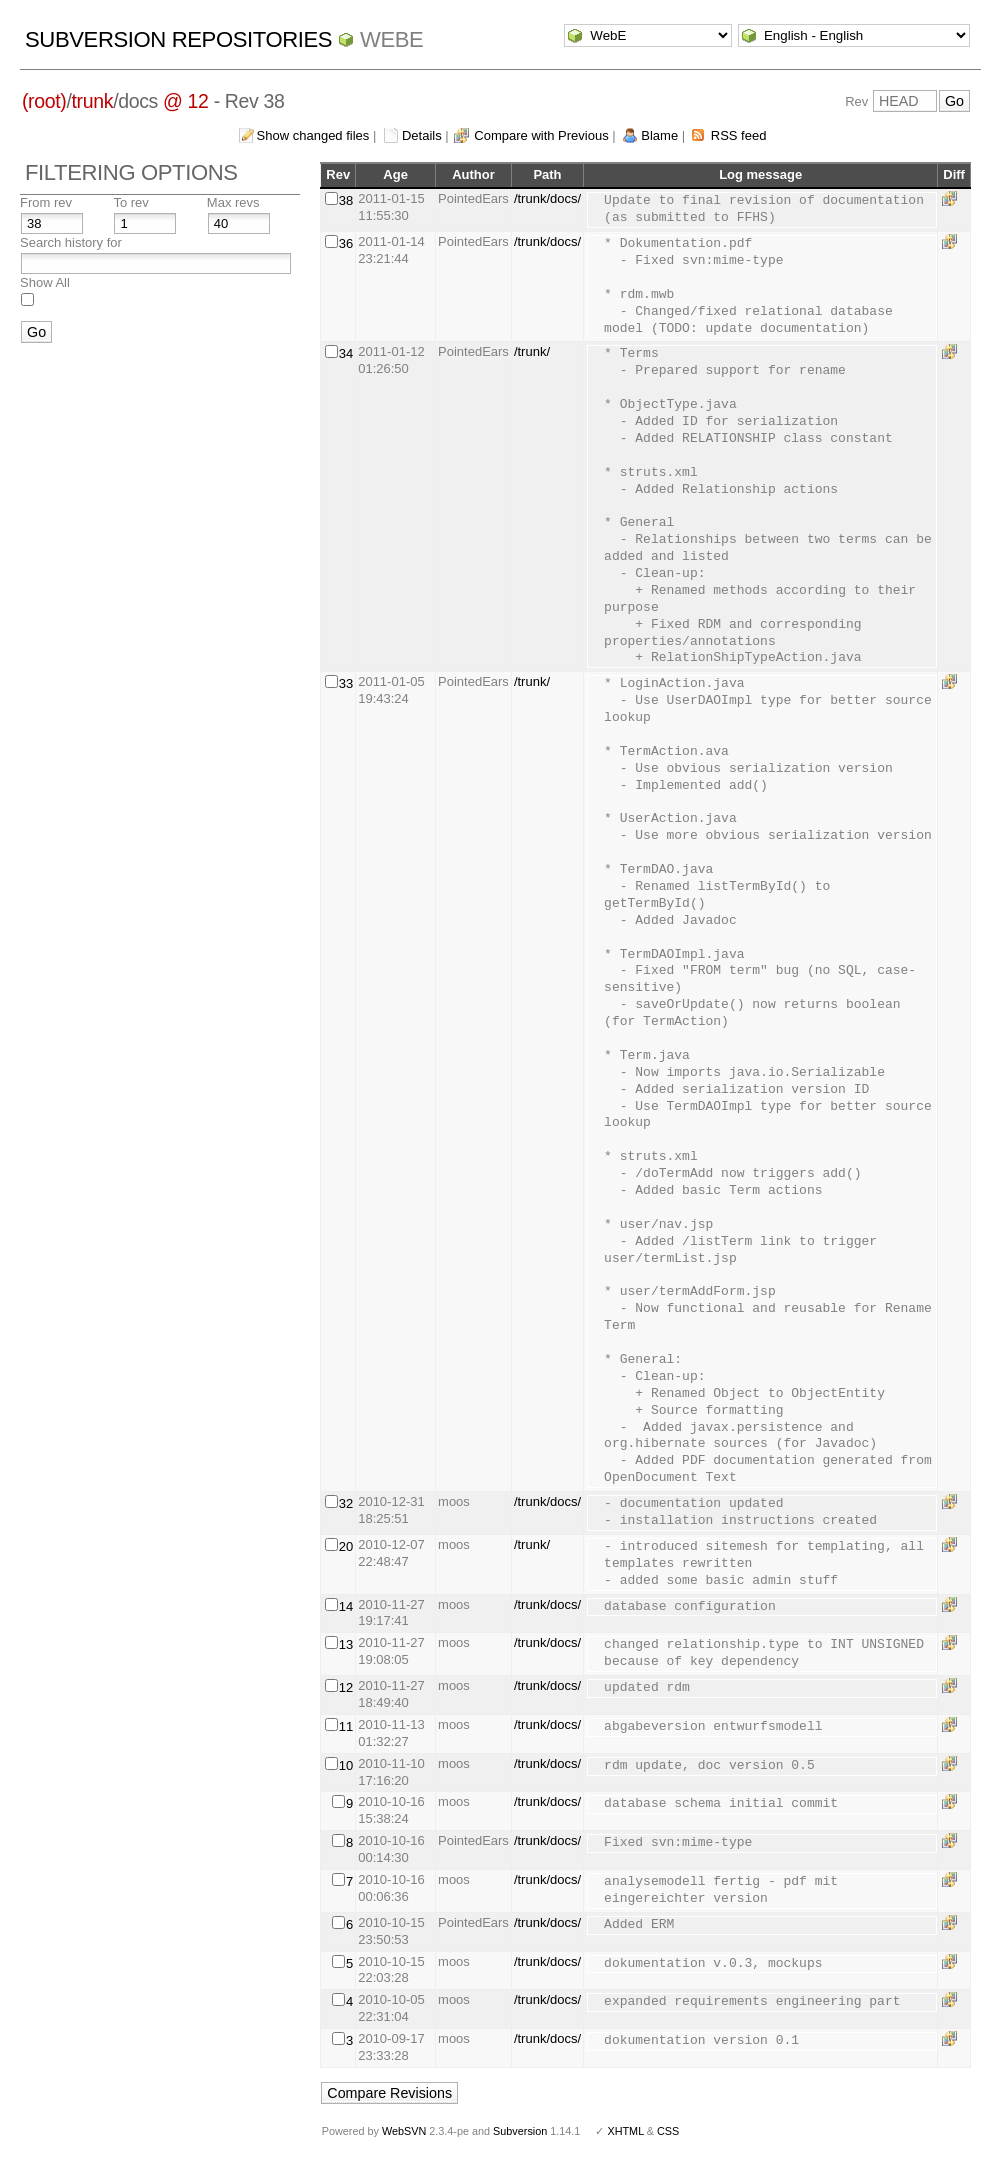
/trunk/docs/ (547, 198)
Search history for (71, 242)
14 (346, 1606)
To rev (130, 202)
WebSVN (404, 2131)
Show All (45, 282)
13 (346, 1644)
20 (346, 1546)
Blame (659, 135)
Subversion (520, 2131)
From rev (46, 202)
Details (422, 135)
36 (346, 243)
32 (346, 1503)
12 (346, 1687)
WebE (391, 39)
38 (346, 200)
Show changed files (313, 135)
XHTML (625, 2131)
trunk (93, 101)
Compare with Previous (541, 135)
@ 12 (186, 101)
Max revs (233, 202)
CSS (668, 2131)
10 (346, 1765)
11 (346, 1726)
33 (346, 683)
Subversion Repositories (178, 39)
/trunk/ (532, 351)
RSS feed (739, 135)
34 (346, 353)
